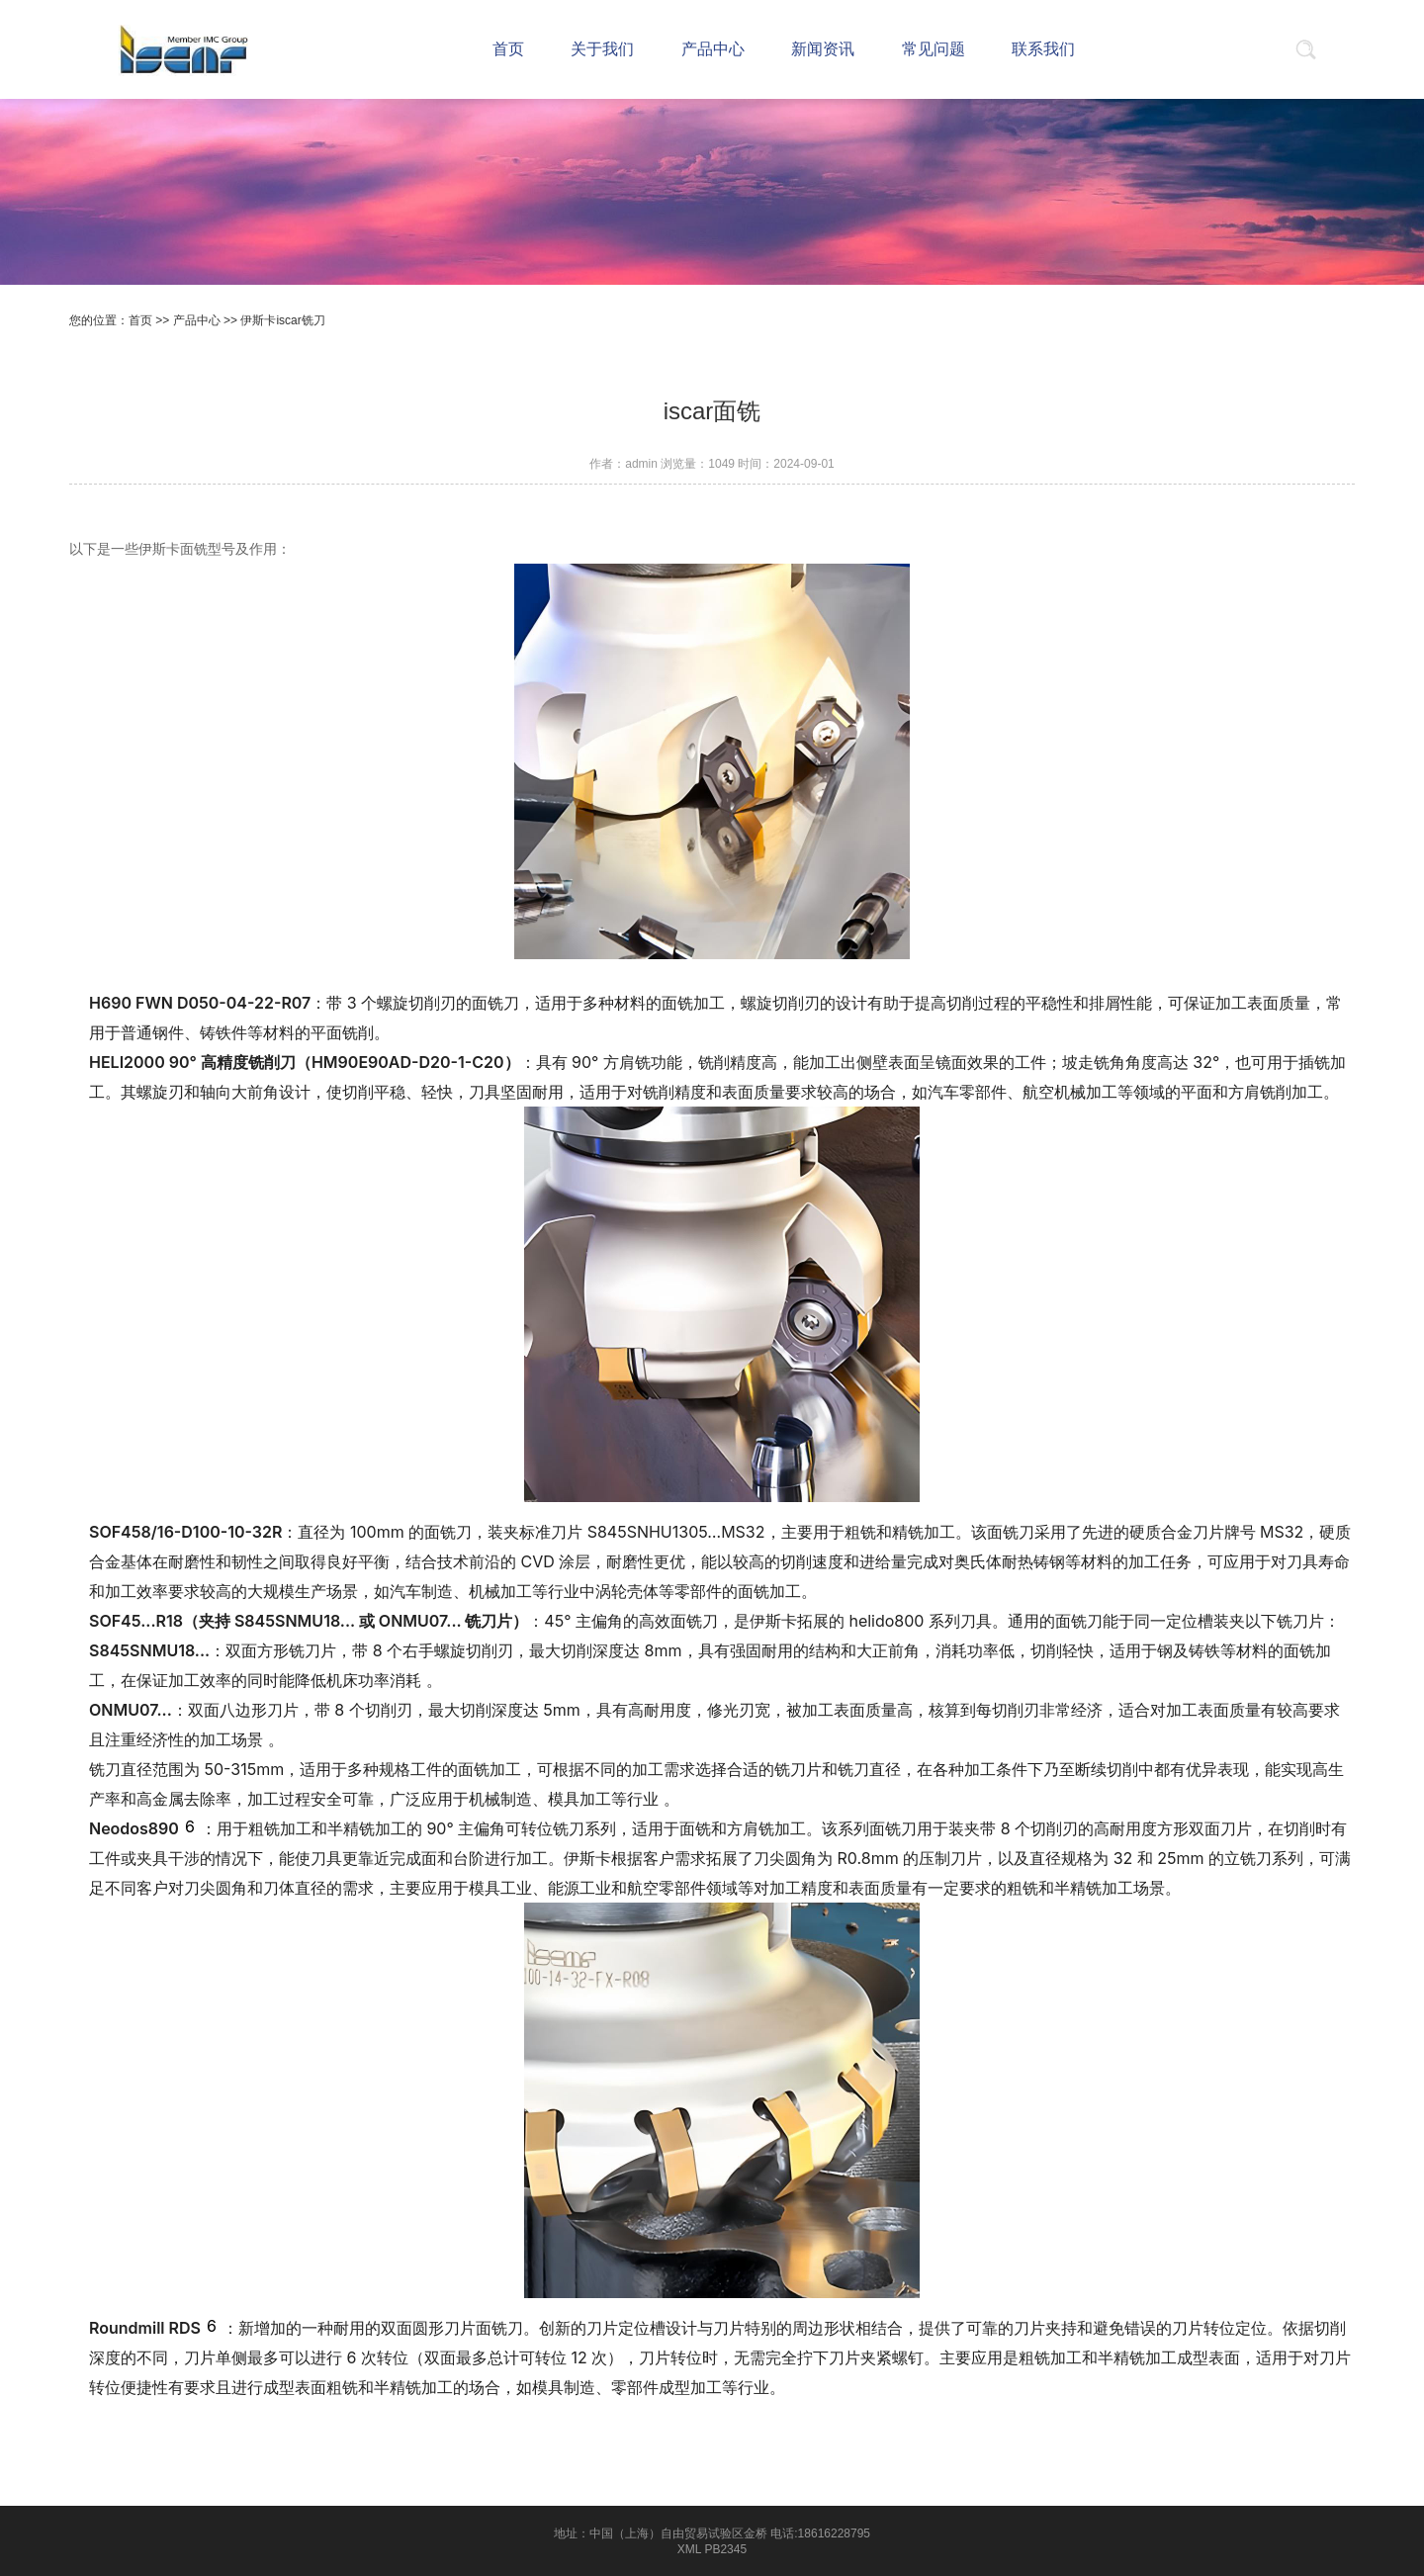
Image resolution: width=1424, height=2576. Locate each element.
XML (689, 2549)
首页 (140, 320)
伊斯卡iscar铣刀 (282, 320)
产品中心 (197, 320)
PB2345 (725, 2549)
